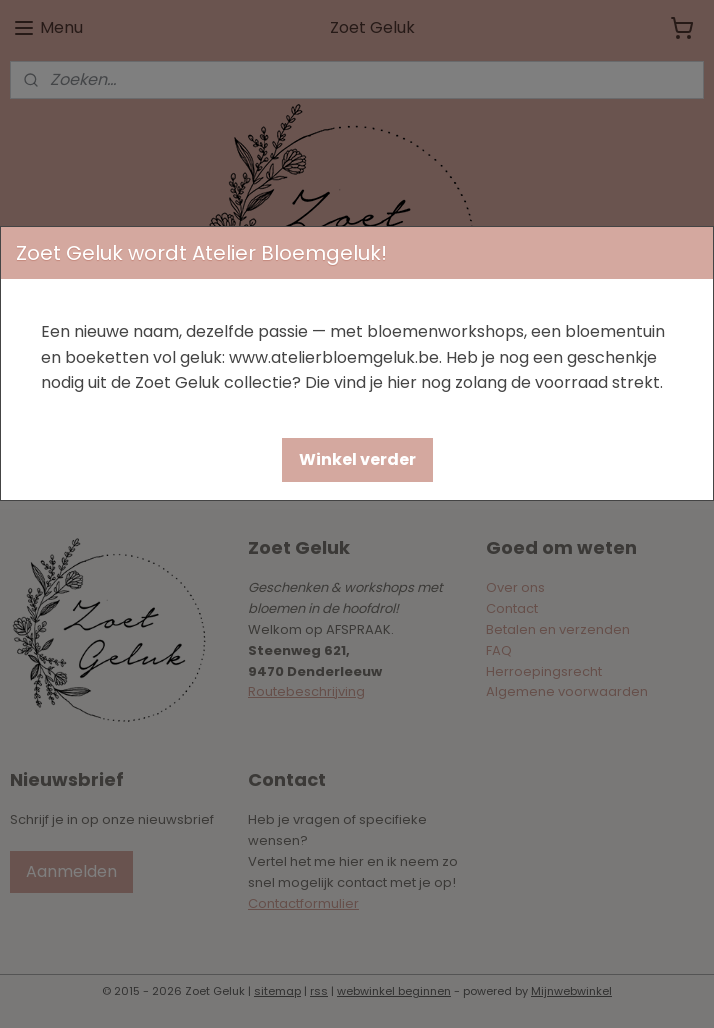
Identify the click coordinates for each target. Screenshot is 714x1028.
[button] (357, 460)
